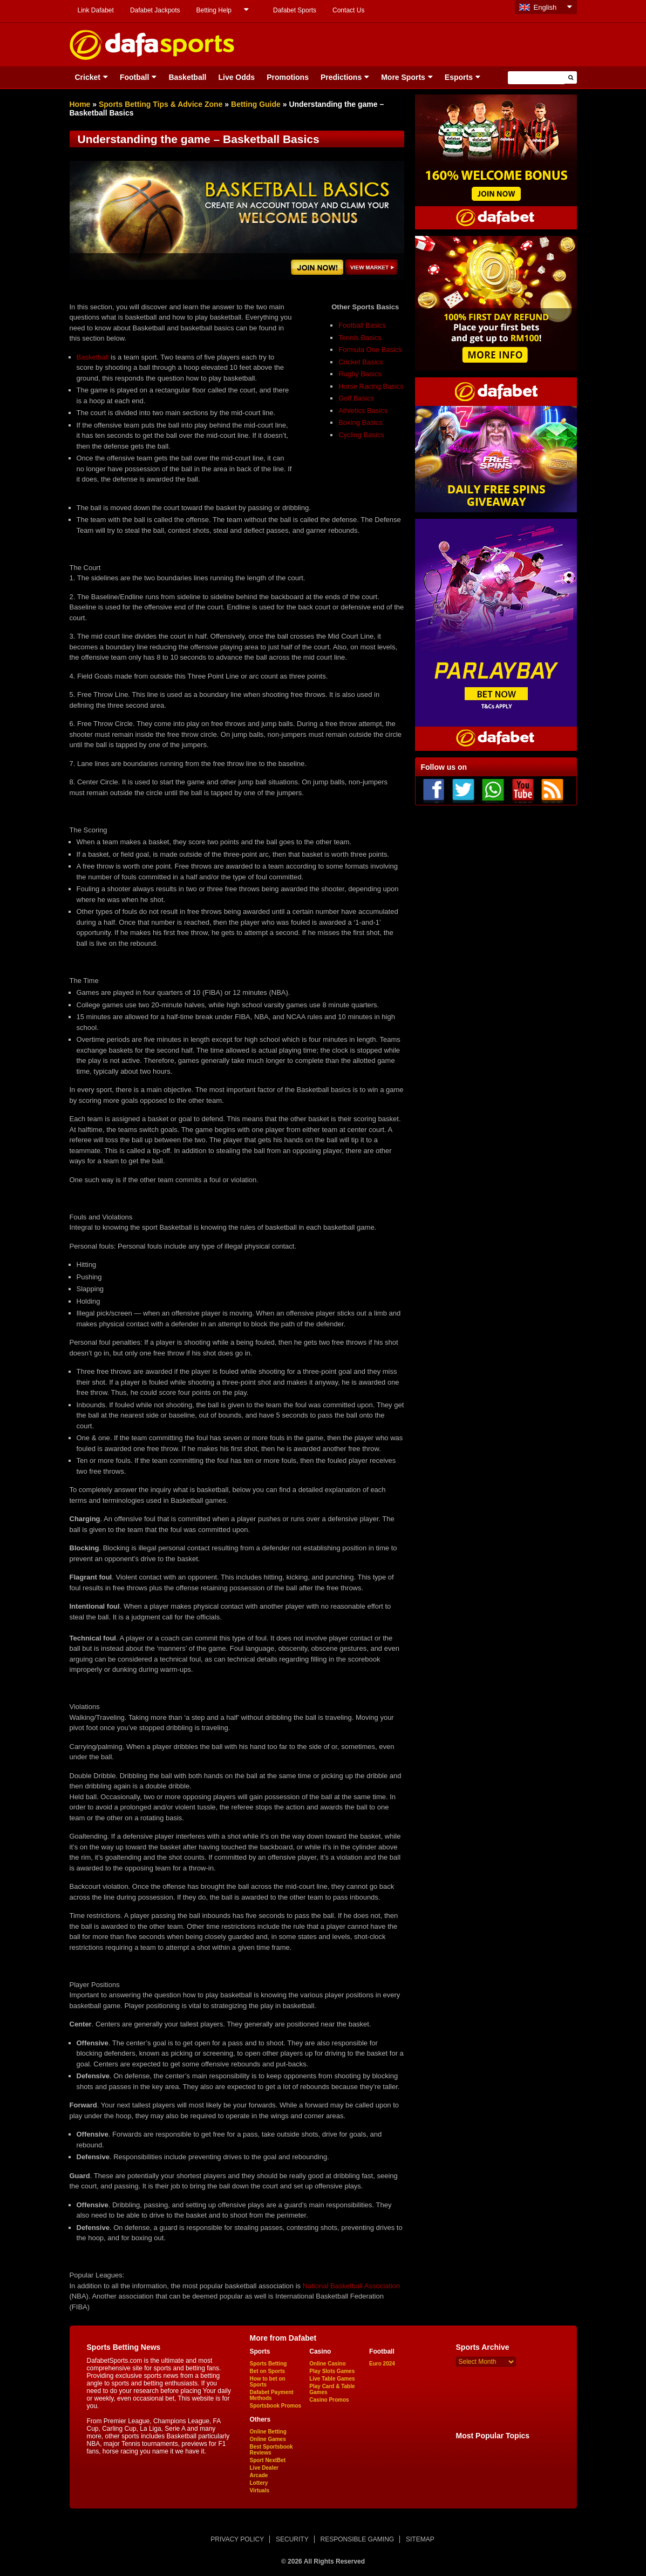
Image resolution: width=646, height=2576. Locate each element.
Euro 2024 (382, 2364)
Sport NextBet (268, 2460)
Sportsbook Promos (276, 2406)
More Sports (403, 77)
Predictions (341, 77)
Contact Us (348, 10)
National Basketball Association (351, 2286)
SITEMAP (420, 2539)
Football (134, 77)
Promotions (288, 77)
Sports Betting (268, 2364)
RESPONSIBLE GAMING (358, 2539)
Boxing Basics (360, 422)
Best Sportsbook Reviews (271, 2450)
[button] (571, 77)
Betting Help (214, 10)
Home (80, 104)
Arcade (259, 2475)
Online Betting (268, 2432)
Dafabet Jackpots (155, 10)
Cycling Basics (361, 435)
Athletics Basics (362, 410)
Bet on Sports (267, 2371)
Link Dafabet (96, 10)
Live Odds (236, 77)
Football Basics (362, 325)
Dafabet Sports (294, 10)
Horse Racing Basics (371, 386)
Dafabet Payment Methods (272, 2395)
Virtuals (260, 2490)
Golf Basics (356, 398)
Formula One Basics (370, 349)
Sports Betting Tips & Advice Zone (160, 104)
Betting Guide (256, 104)
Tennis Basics (359, 338)
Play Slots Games (332, 2371)
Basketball (187, 77)
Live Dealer (264, 2468)
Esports (459, 77)
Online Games (268, 2439)
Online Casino (327, 2364)
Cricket (87, 77)
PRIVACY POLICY (237, 2539)
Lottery (259, 2483)
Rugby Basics (359, 374)
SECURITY (292, 2539)
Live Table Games (332, 2379)
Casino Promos (329, 2400)
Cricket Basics (360, 362)
